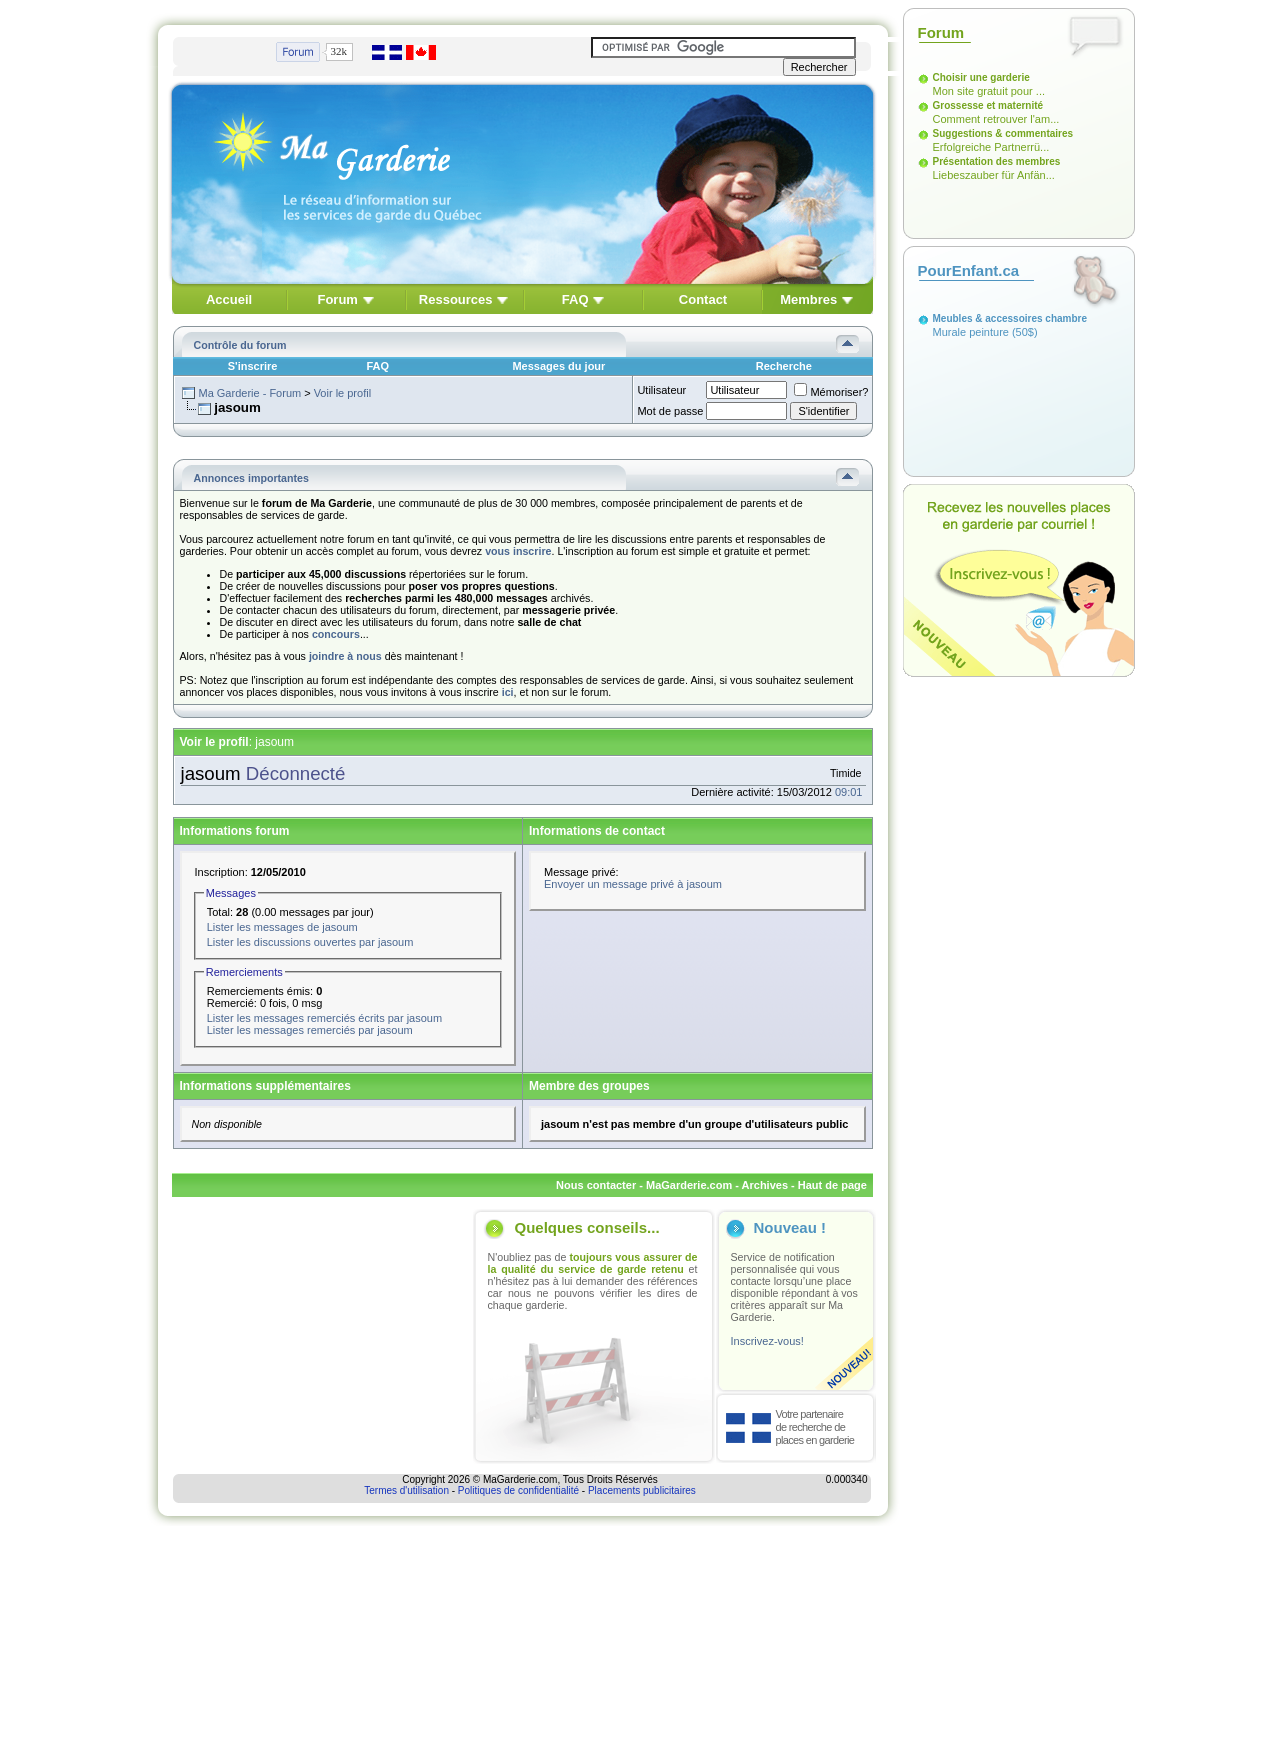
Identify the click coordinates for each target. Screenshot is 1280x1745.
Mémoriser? (831, 392)
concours (336, 634)
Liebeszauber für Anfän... (994, 175)
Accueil (229, 299)
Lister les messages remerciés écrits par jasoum (324, 1018)
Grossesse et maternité (988, 105)
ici (508, 692)
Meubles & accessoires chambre (1010, 318)
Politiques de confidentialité (518, 1490)
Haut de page (832, 1185)
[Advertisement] (320, 1336)
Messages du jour (558, 366)
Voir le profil (342, 393)
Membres (808, 299)
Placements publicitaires (642, 1490)
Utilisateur (661, 390)
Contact (703, 299)
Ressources (456, 299)
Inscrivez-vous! (767, 1341)
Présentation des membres (997, 161)
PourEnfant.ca (969, 270)
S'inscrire (253, 366)
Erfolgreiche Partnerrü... (991, 147)
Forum (337, 299)
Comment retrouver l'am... (996, 119)
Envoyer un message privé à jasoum (633, 884)
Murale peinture (971, 332)
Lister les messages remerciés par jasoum (310, 1030)
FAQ (575, 299)
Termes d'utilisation (406, 1490)
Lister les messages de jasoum (282, 927)
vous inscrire (518, 551)
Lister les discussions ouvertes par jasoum (310, 942)
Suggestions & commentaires (1003, 133)
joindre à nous (345, 656)
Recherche (784, 366)
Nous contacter (596, 1185)
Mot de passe (670, 411)
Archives (765, 1185)
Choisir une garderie (981, 77)
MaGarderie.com (689, 1185)
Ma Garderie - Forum (249, 393)
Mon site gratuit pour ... (989, 91)
